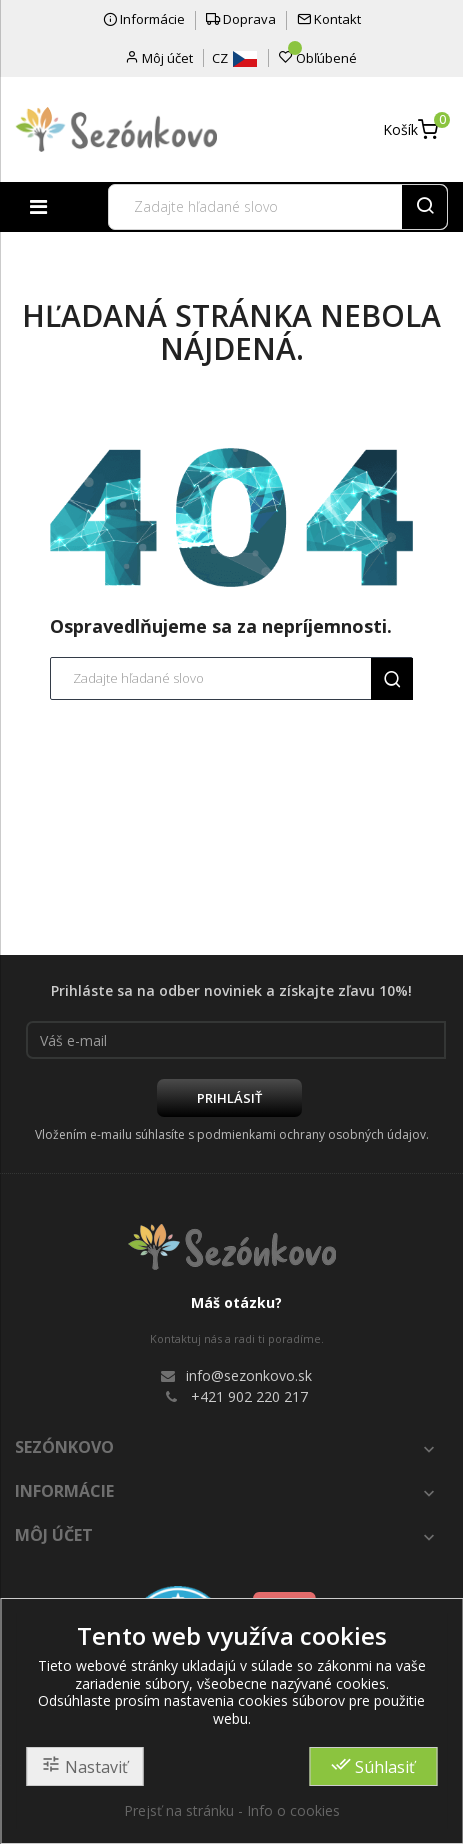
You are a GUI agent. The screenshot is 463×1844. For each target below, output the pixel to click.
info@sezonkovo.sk (249, 1375)
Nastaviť (84, 1766)
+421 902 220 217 (249, 1396)
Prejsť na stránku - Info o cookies (232, 1810)
